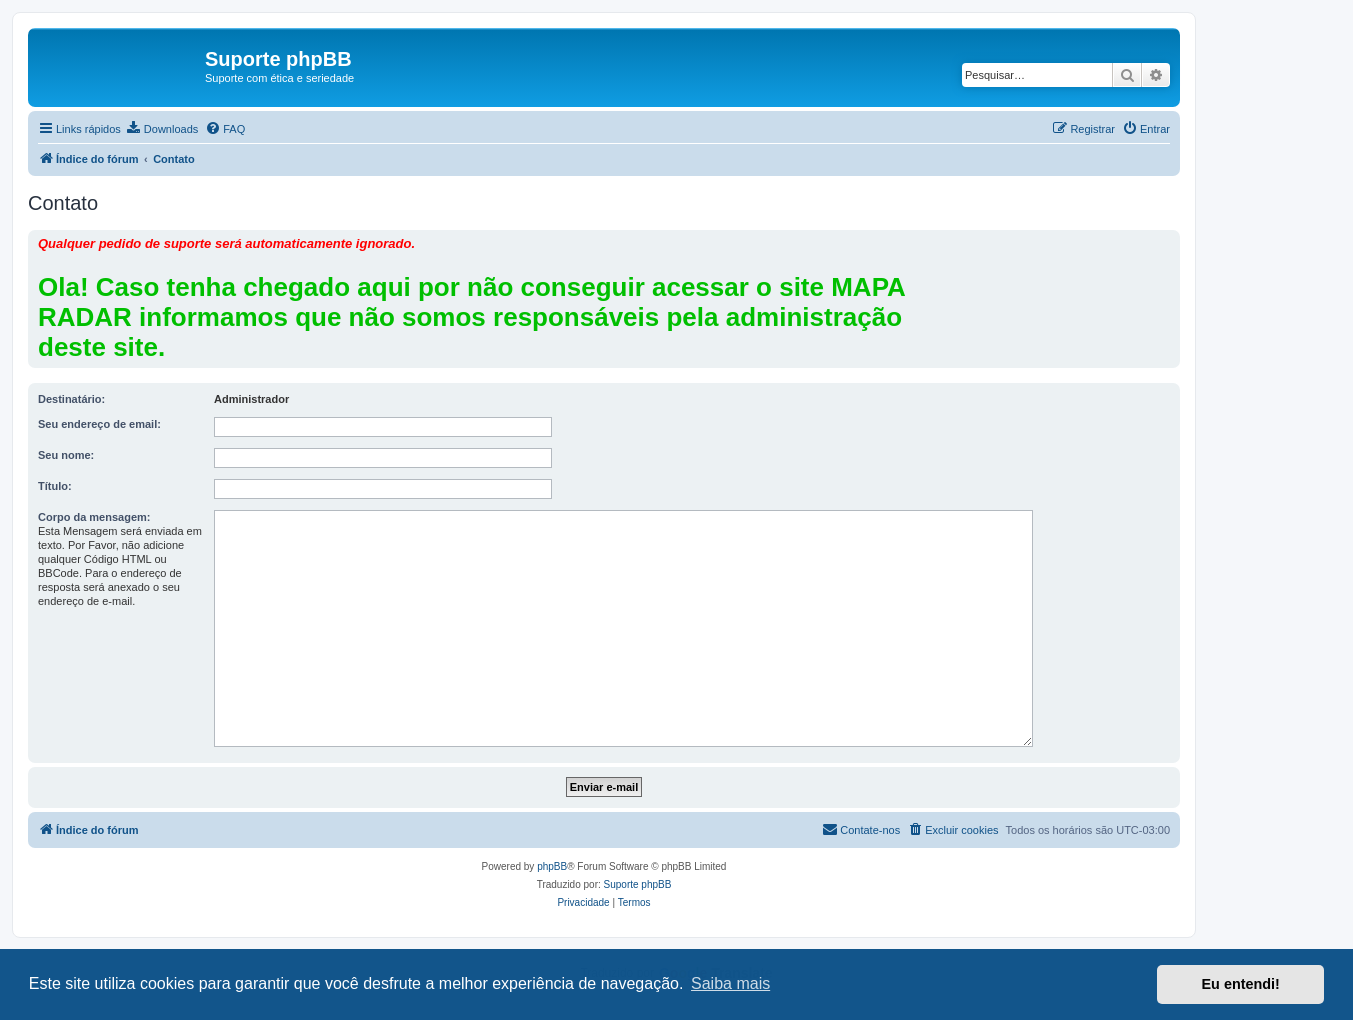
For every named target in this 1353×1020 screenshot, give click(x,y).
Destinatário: (71, 399)
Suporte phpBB (638, 884)
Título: (55, 486)
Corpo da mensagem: (94, 517)
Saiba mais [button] (730, 983)
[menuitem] (162, 129)
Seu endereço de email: (99, 424)
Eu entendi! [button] (1241, 984)
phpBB (552, 866)
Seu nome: (66, 455)
